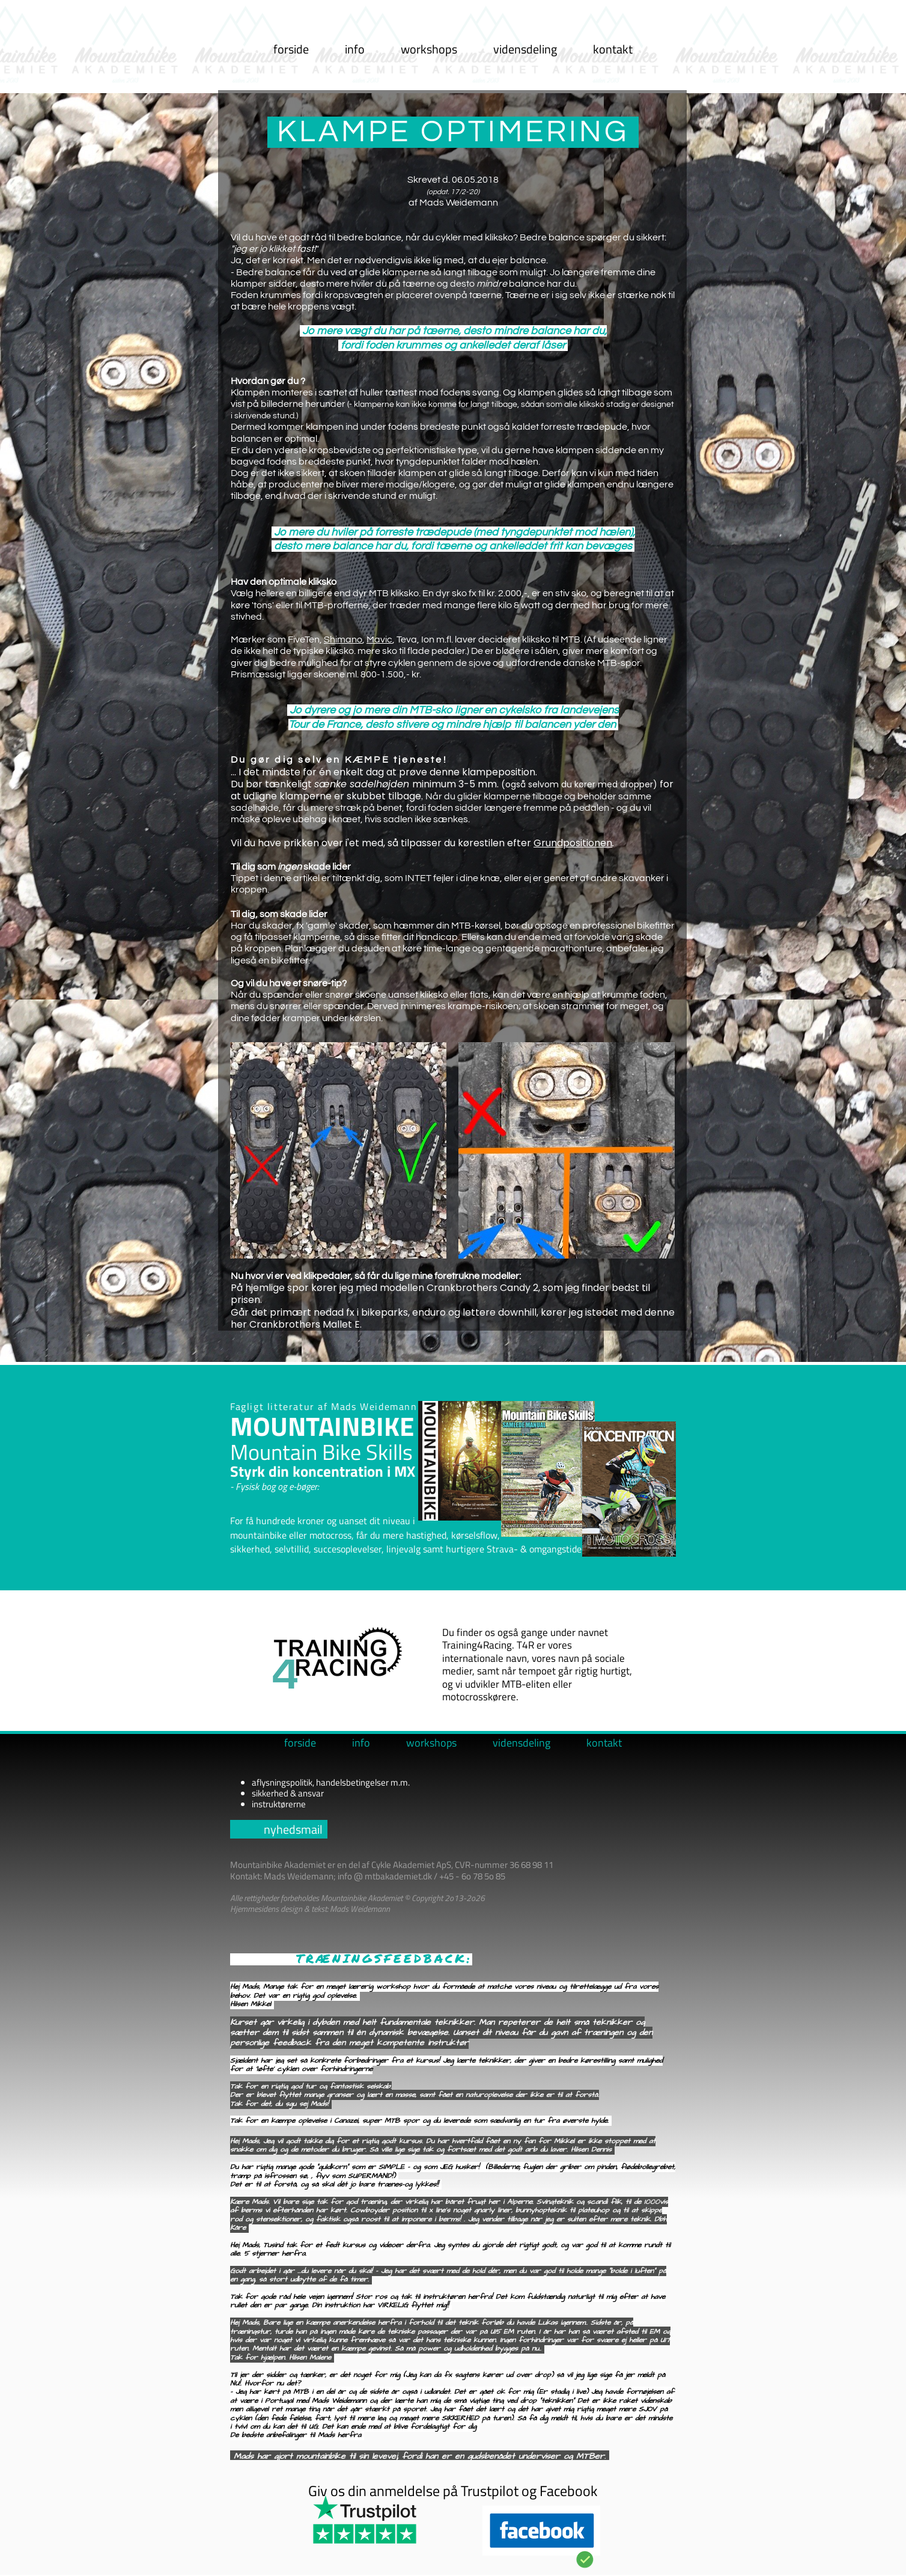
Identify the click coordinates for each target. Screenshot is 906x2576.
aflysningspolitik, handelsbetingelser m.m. (331, 1782)
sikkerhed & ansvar (288, 1793)
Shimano (343, 639)
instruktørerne (279, 1804)
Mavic (379, 639)
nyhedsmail (293, 1829)
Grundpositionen (573, 843)
